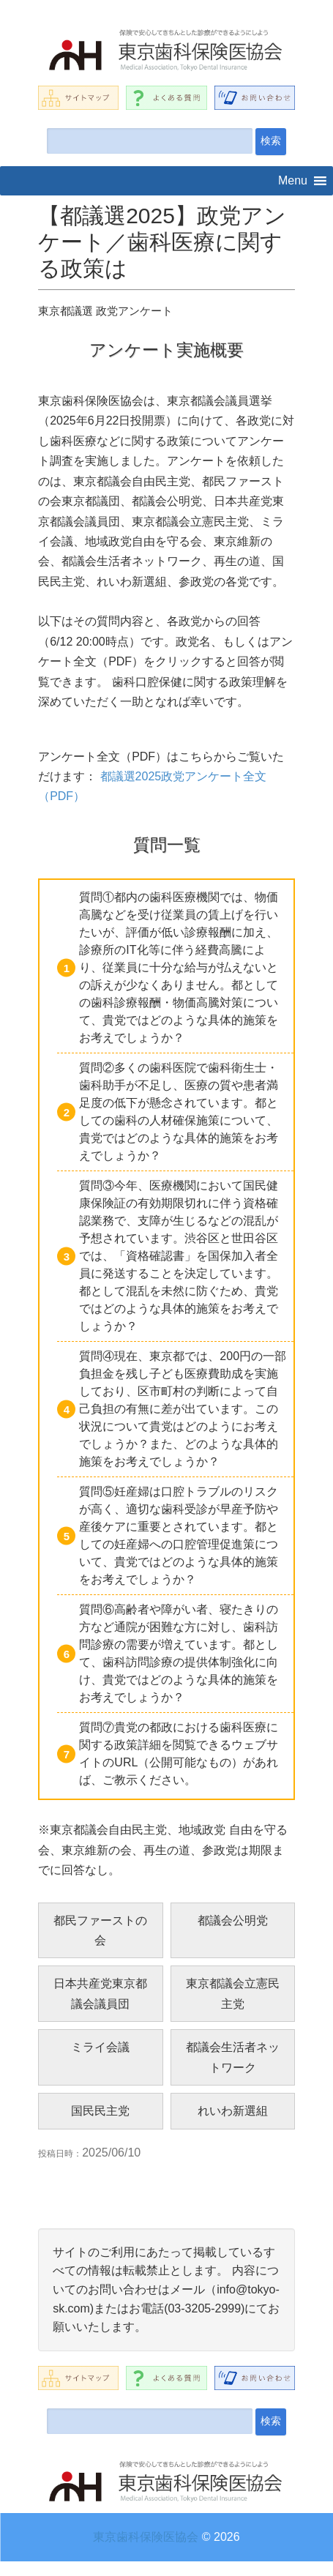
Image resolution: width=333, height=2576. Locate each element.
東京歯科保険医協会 (145, 2537)
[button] (292, 180)
